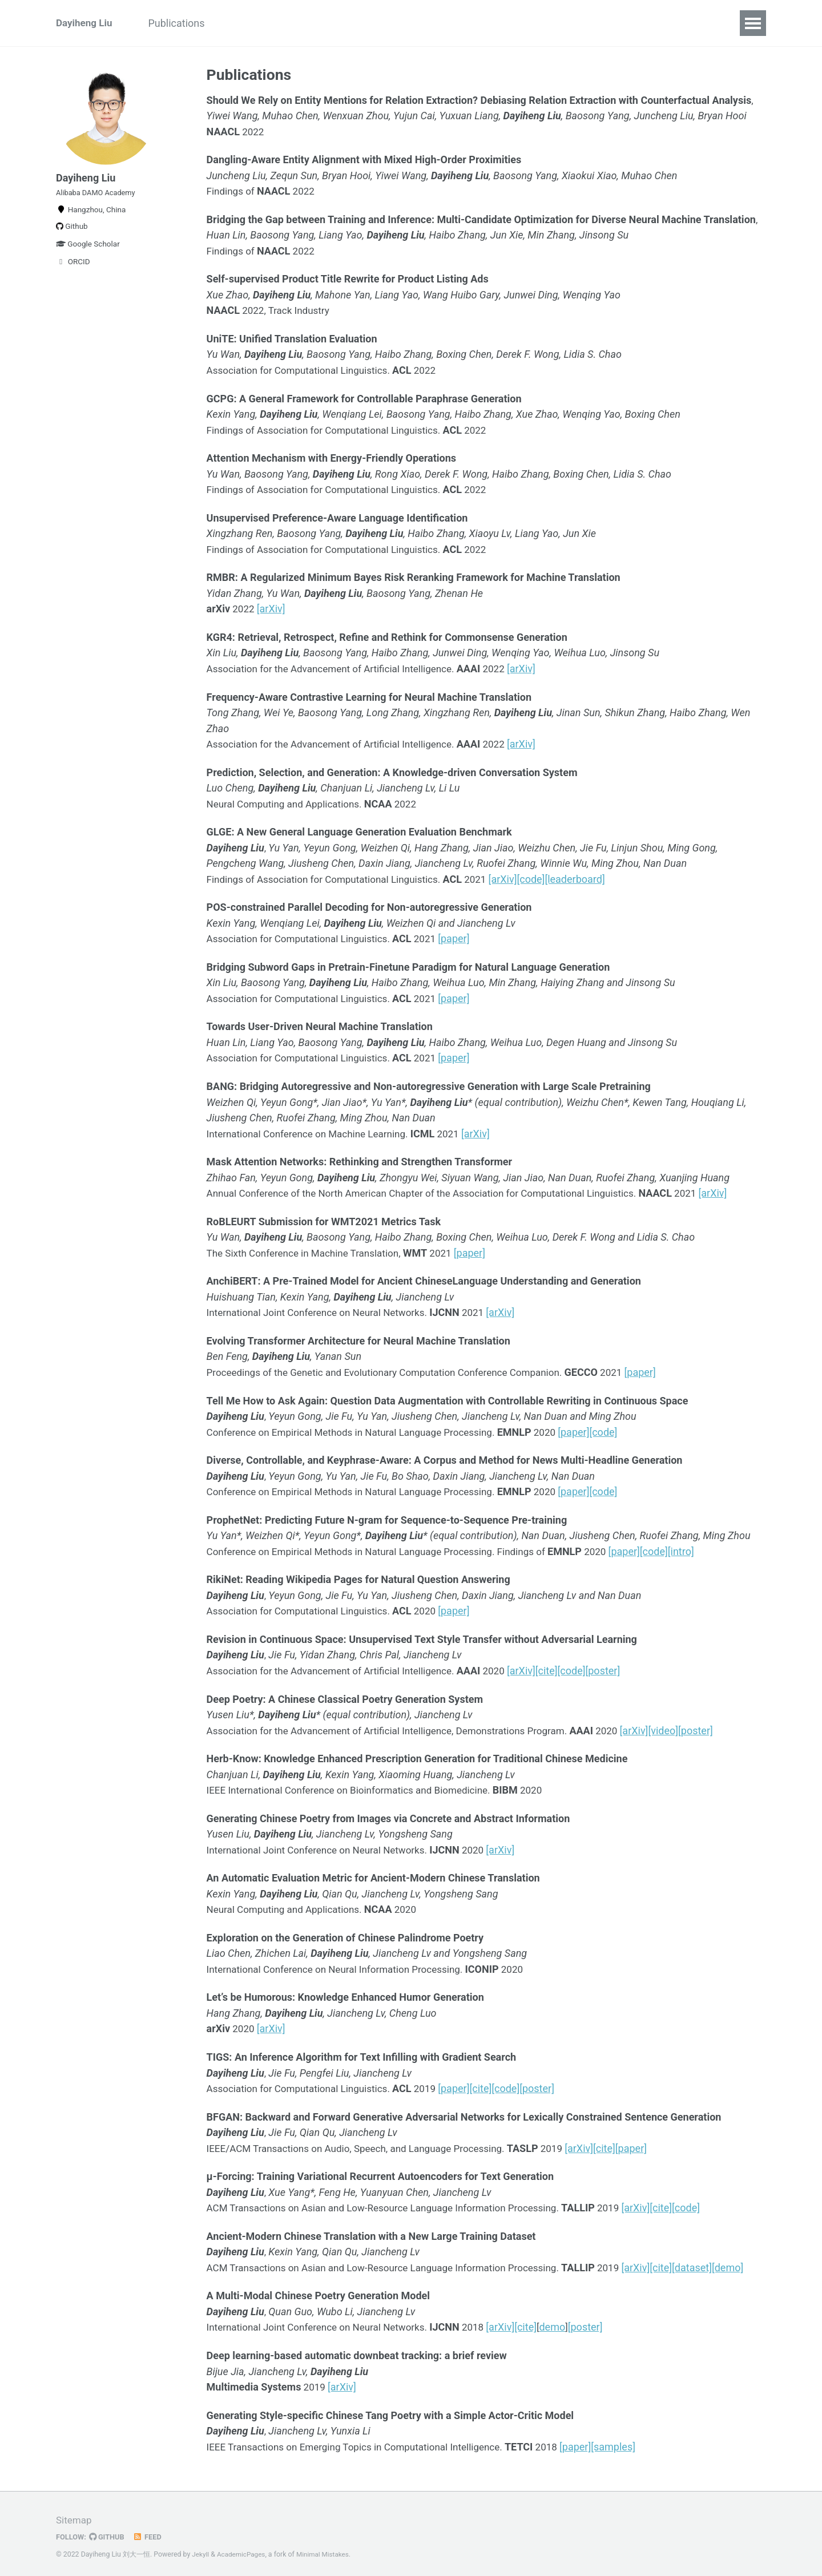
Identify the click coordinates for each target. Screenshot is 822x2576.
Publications (184, 23)
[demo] (749, 2264)
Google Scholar (88, 252)
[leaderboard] (590, 878)
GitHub (109, 2532)
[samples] (632, 2442)
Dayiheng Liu (85, 23)
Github (72, 235)
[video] (686, 1727)
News (246, 23)
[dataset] (714, 2264)
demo (567, 2323)
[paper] (466, 937)
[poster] (619, 1668)
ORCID (73, 270)
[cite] (562, 1668)
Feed (151, 2532)
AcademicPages (243, 2550)
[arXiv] (273, 609)
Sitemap (75, 2516)
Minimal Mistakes (328, 2550)
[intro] (703, 1549)
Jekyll (201, 2550)
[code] (547, 878)
